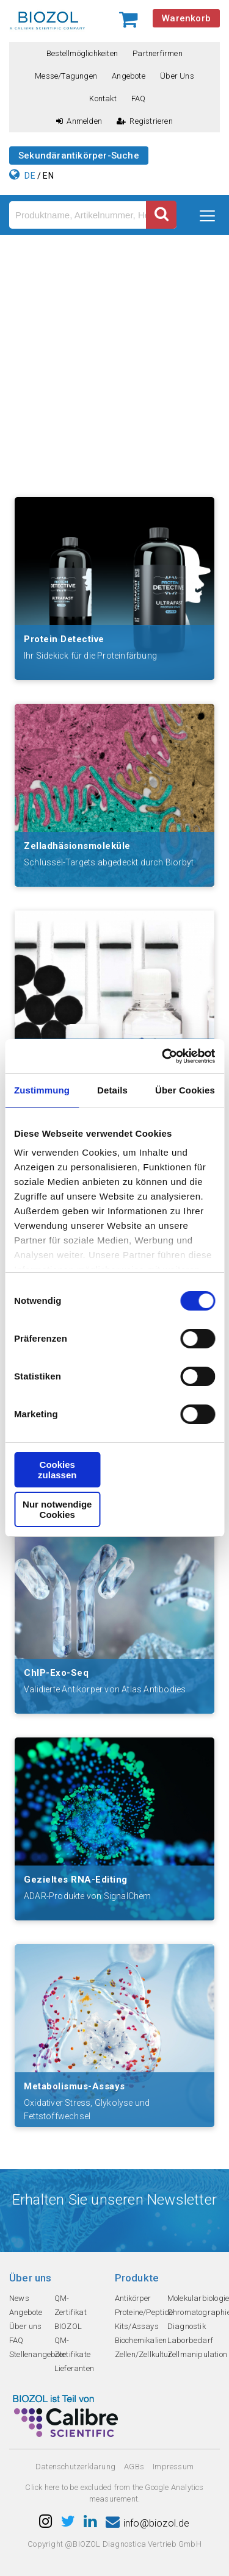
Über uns (177, 75)
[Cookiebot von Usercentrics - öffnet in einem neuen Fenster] (163, 1056)
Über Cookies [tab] (185, 1090)
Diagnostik (186, 2326)
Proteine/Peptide (144, 2312)
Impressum (173, 2466)
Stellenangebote (37, 2354)
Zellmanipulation (197, 2354)
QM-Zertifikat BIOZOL (70, 2312)
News (19, 2298)
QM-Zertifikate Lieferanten (74, 2354)
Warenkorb (186, 18)
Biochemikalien (141, 2340)
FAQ (138, 98)
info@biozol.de (148, 2523)
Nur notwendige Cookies (57, 1509)
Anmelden (79, 121)
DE (29, 176)
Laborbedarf (190, 2340)
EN (48, 176)
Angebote (128, 75)
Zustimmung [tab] (42, 1090)
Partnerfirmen (158, 53)
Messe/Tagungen (66, 75)
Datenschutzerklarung (75, 2466)
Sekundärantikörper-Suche (78, 155)
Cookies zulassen (57, 1469)
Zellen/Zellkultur (143, 2354)
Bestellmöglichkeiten (82, 53)
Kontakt (102, 98)
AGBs (134, 2466)
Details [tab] (112, 1090)
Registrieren (145, 121)
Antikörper (133, 2298)
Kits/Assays (137, 2326)
